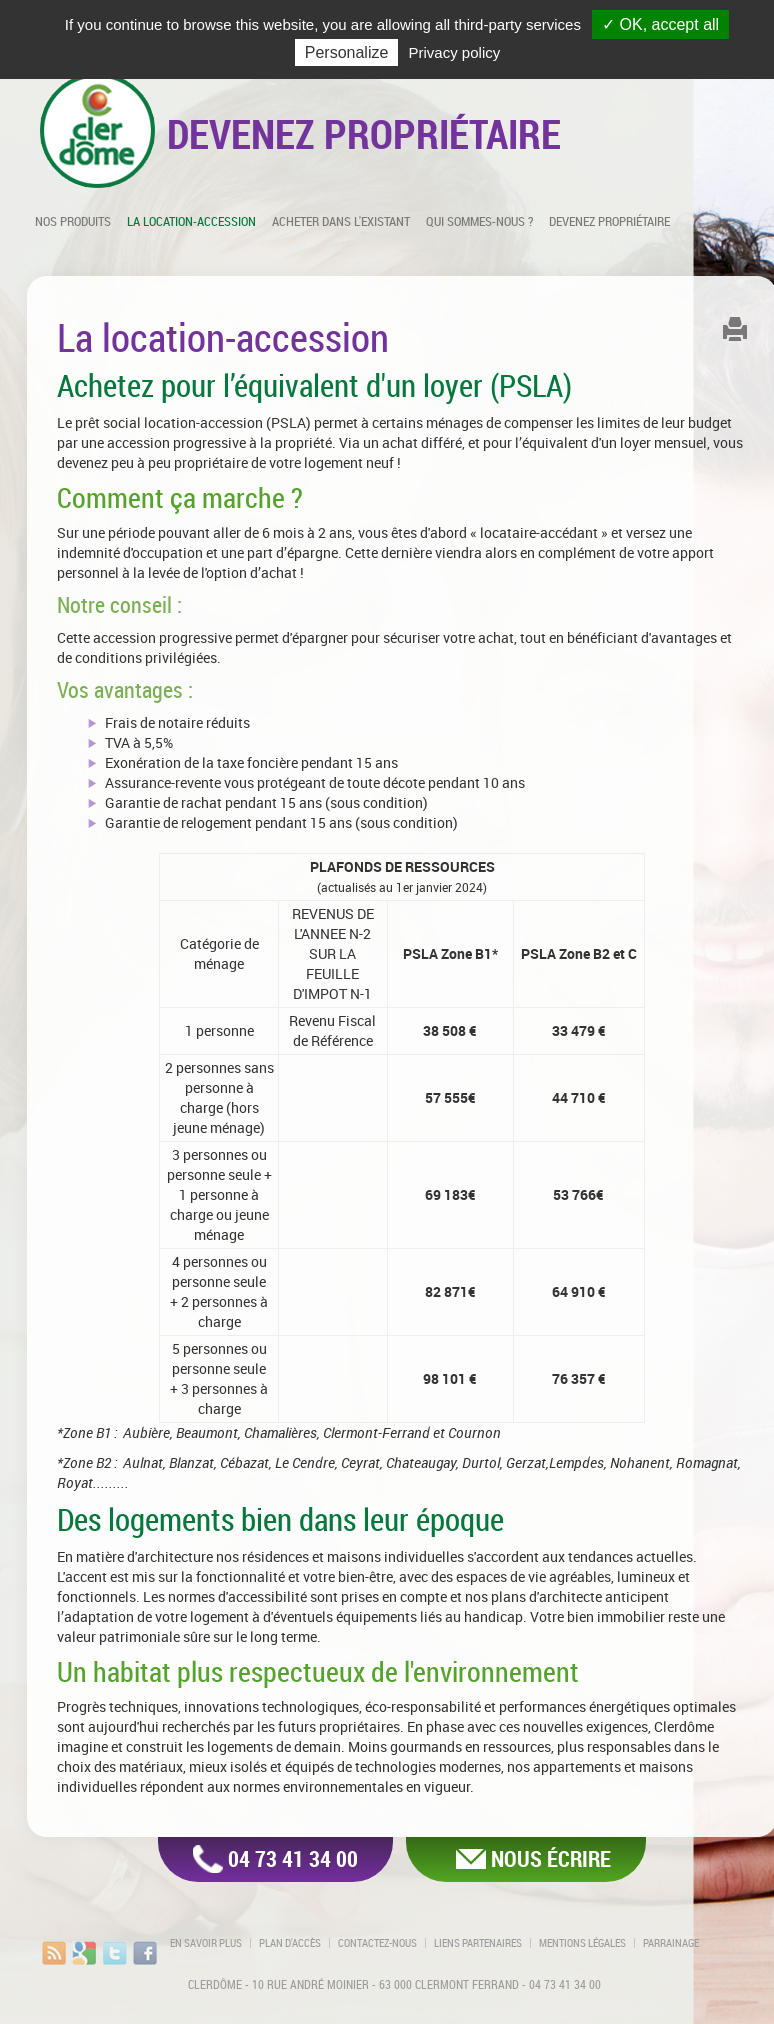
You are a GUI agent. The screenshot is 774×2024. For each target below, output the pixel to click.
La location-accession (191, 221)
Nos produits (73, 221)
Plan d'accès (290, 1943)
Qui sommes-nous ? (479, 221)
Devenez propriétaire (609, 221)
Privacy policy (455, 52)
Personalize (347, 52)
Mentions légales (582, 1943)
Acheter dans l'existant (341, 221)
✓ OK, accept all (660, 24)
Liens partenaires (478, 1943)
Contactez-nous (377, 1943)
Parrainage (671, 1943)
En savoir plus (206, 1943)
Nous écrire (551, 1858)
